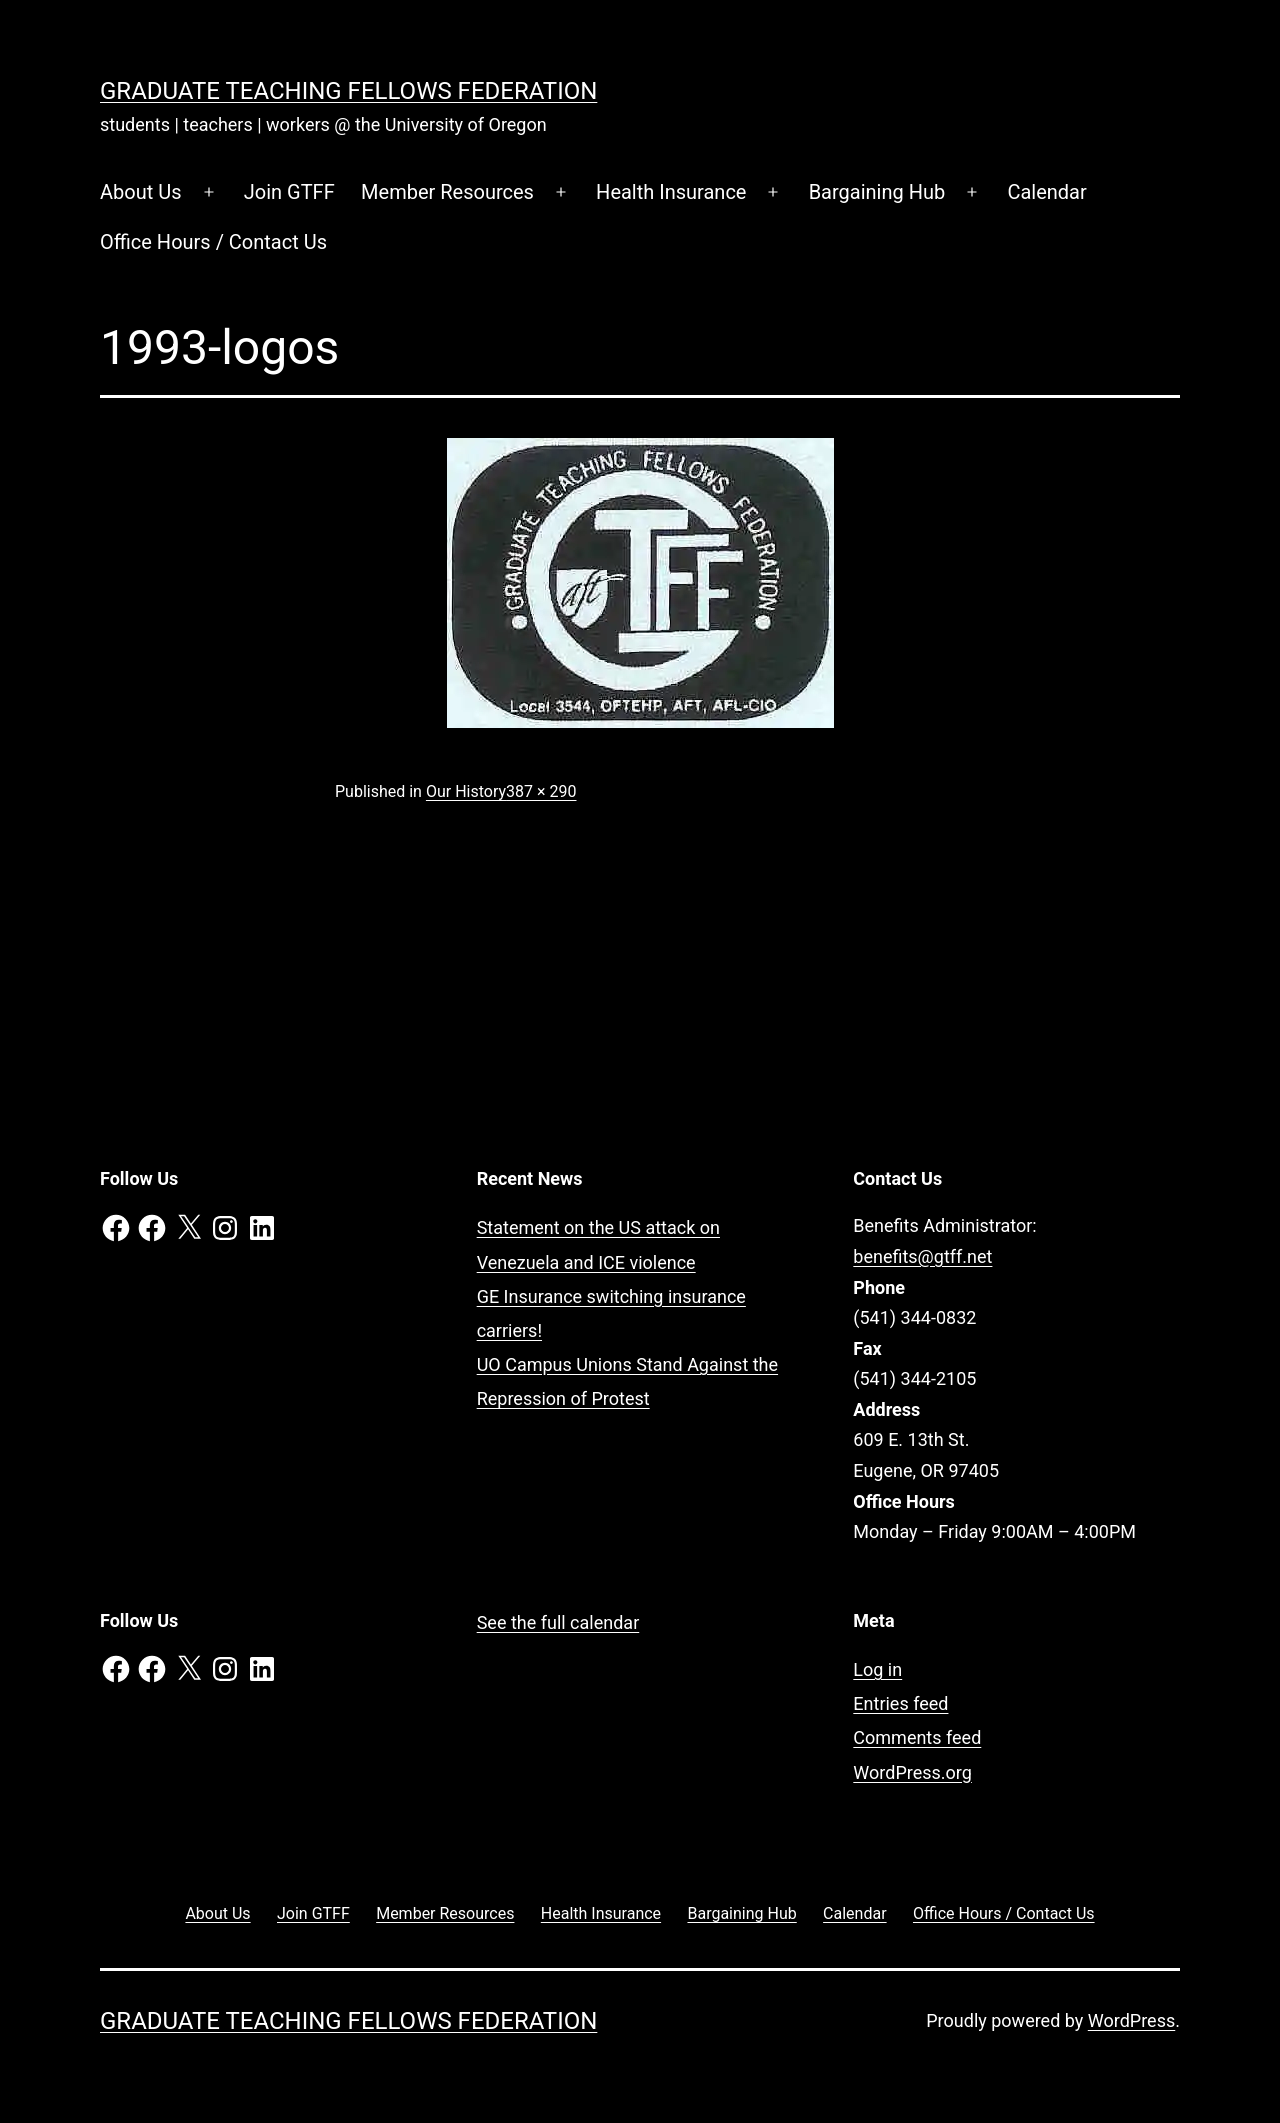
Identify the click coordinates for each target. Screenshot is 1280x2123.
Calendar (1046, 192)
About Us (141, 192)
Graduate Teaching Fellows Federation (348, 91)
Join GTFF (289, 192)
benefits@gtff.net (922, 1256)
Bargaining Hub (877, 192)
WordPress (1131, 2020)
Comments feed (917, 1737)
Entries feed (900, 1703)
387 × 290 (541, 791)
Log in (877, 1669)
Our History (466, 791)
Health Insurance (671, 192)
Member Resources (447, 192)
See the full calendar (558, 1622)
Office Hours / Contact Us (213, 242)
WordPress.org (912, 1772)
